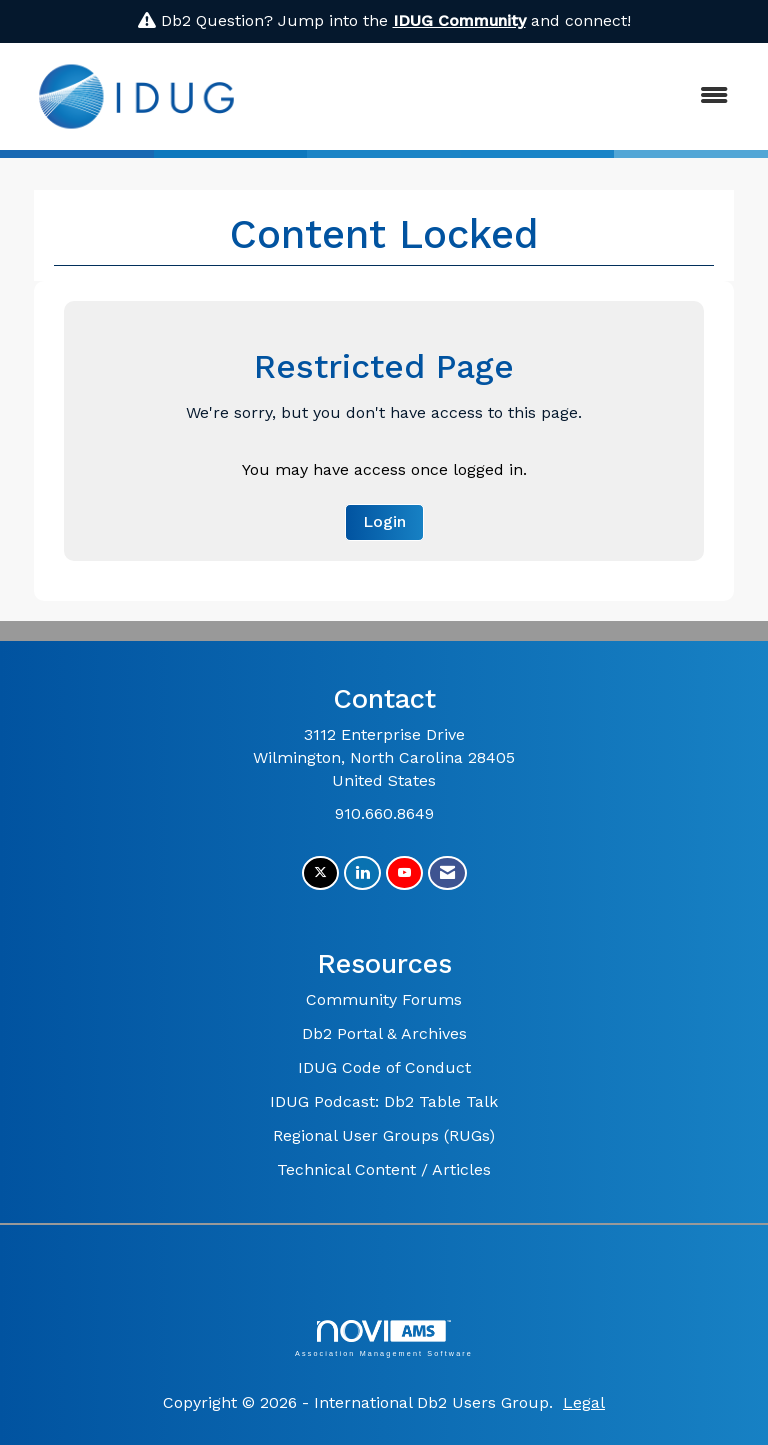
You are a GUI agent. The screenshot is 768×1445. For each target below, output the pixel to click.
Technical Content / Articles (384, 1169)
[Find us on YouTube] (404, 873)
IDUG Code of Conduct (384, 1067)
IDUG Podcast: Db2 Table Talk (384, 1101)
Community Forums (384, 999)
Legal (584, 1402)
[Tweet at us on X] (320, 873)
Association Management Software (384, 1338)
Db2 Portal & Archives (384, 1033)
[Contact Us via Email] (447, 873)
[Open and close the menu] (503, 96)
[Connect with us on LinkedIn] (362, 873)
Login (384, 521)
